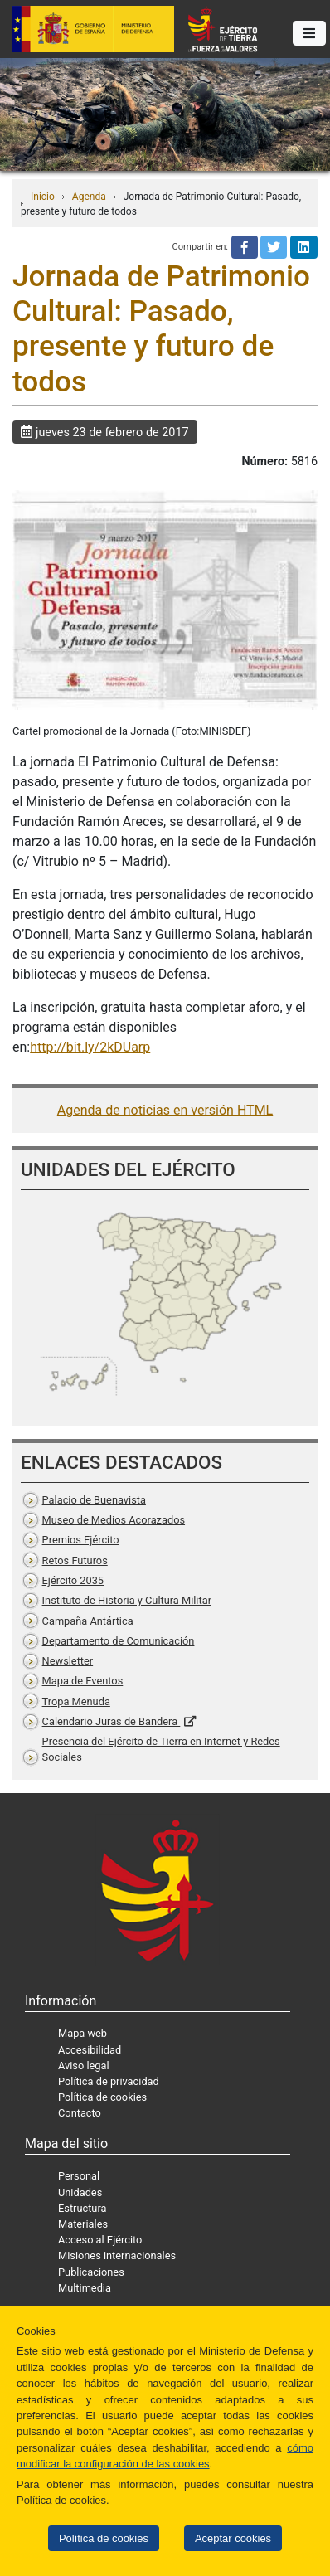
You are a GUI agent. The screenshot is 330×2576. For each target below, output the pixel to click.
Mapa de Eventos (83, 1680)
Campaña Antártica (87, 1621)
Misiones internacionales (117, 2255)
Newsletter (68, 1661)
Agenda (89, 196)
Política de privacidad (108, 2081)
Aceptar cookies (233, 2538)
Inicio (43, 196)
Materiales (83, 2224)
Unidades (80, 2192)
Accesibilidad (89, 2050)
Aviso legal (83, 2065)
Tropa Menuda (76, 1701)
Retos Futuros (75, 1560)
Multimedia (84, 2288)
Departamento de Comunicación (118, 1641)
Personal (78, 2176)
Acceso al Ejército (100, 2239)
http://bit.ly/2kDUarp (90, 1047)
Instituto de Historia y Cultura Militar (126, 1600)
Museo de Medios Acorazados (113, 1520)
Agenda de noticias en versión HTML (165, 1110)
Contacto (79, 2113)
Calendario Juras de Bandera (111, 1721)
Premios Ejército (80, 1539)
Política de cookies (103, 2538)
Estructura (82, 2208)
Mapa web (82, 2033)
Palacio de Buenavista (94, 1500)
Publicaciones (91, 2272)
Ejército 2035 (73, 1580)
